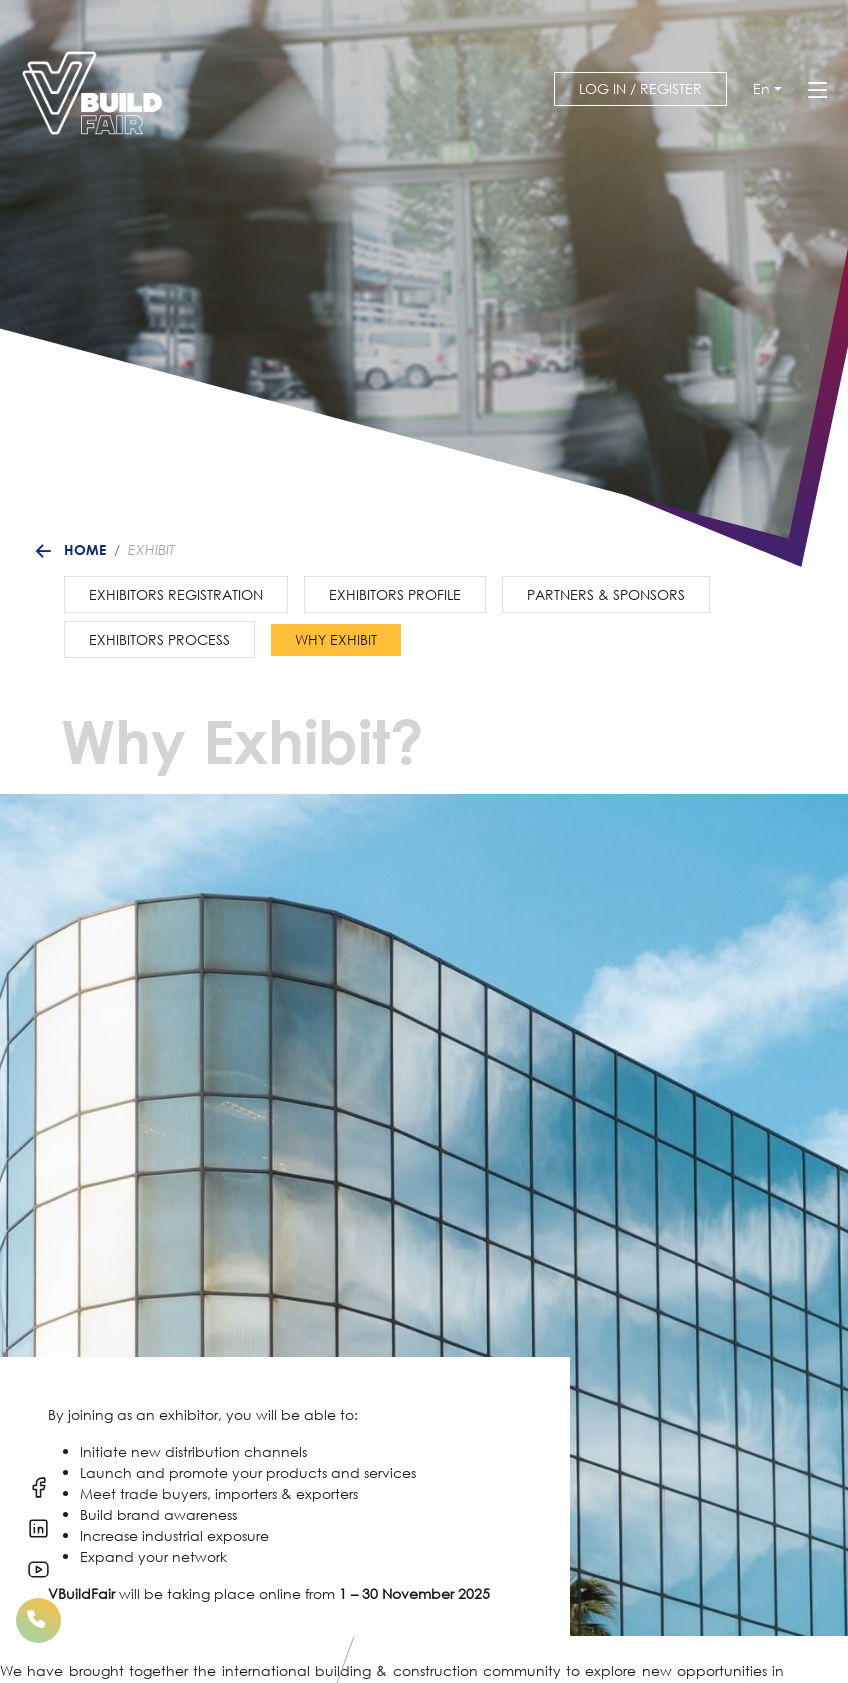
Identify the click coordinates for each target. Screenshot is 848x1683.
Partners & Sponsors (606, 594)
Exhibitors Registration (176, 594)
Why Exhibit (336, 639)
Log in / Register (640, 88)
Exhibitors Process (159, 639)
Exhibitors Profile (395, 594)
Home (85, 549)
